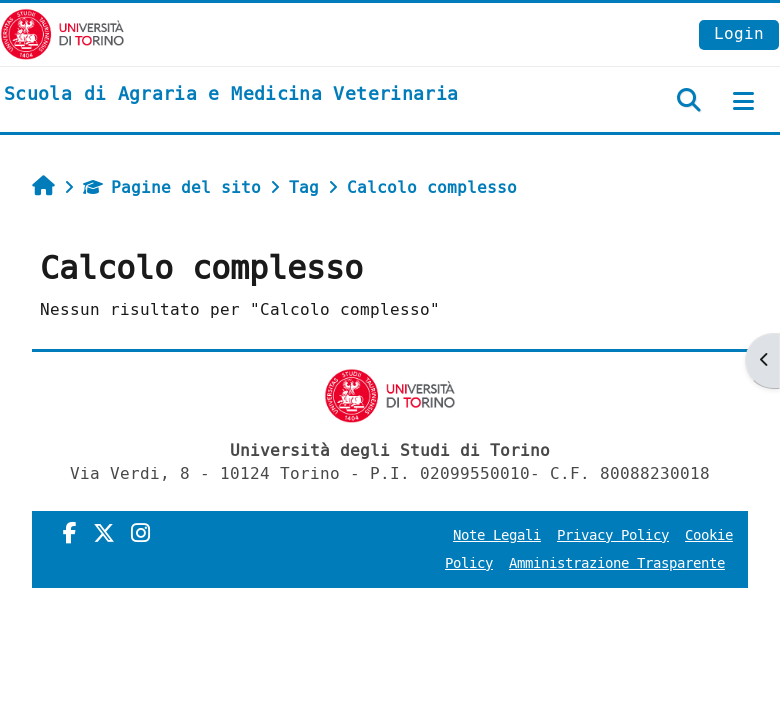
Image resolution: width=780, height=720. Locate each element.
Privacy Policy (613, 535)
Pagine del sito (172, 187)
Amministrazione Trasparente (617, 563)
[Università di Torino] (62, 33)
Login (739, 33)
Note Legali (497, 535)
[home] (231, 95)
